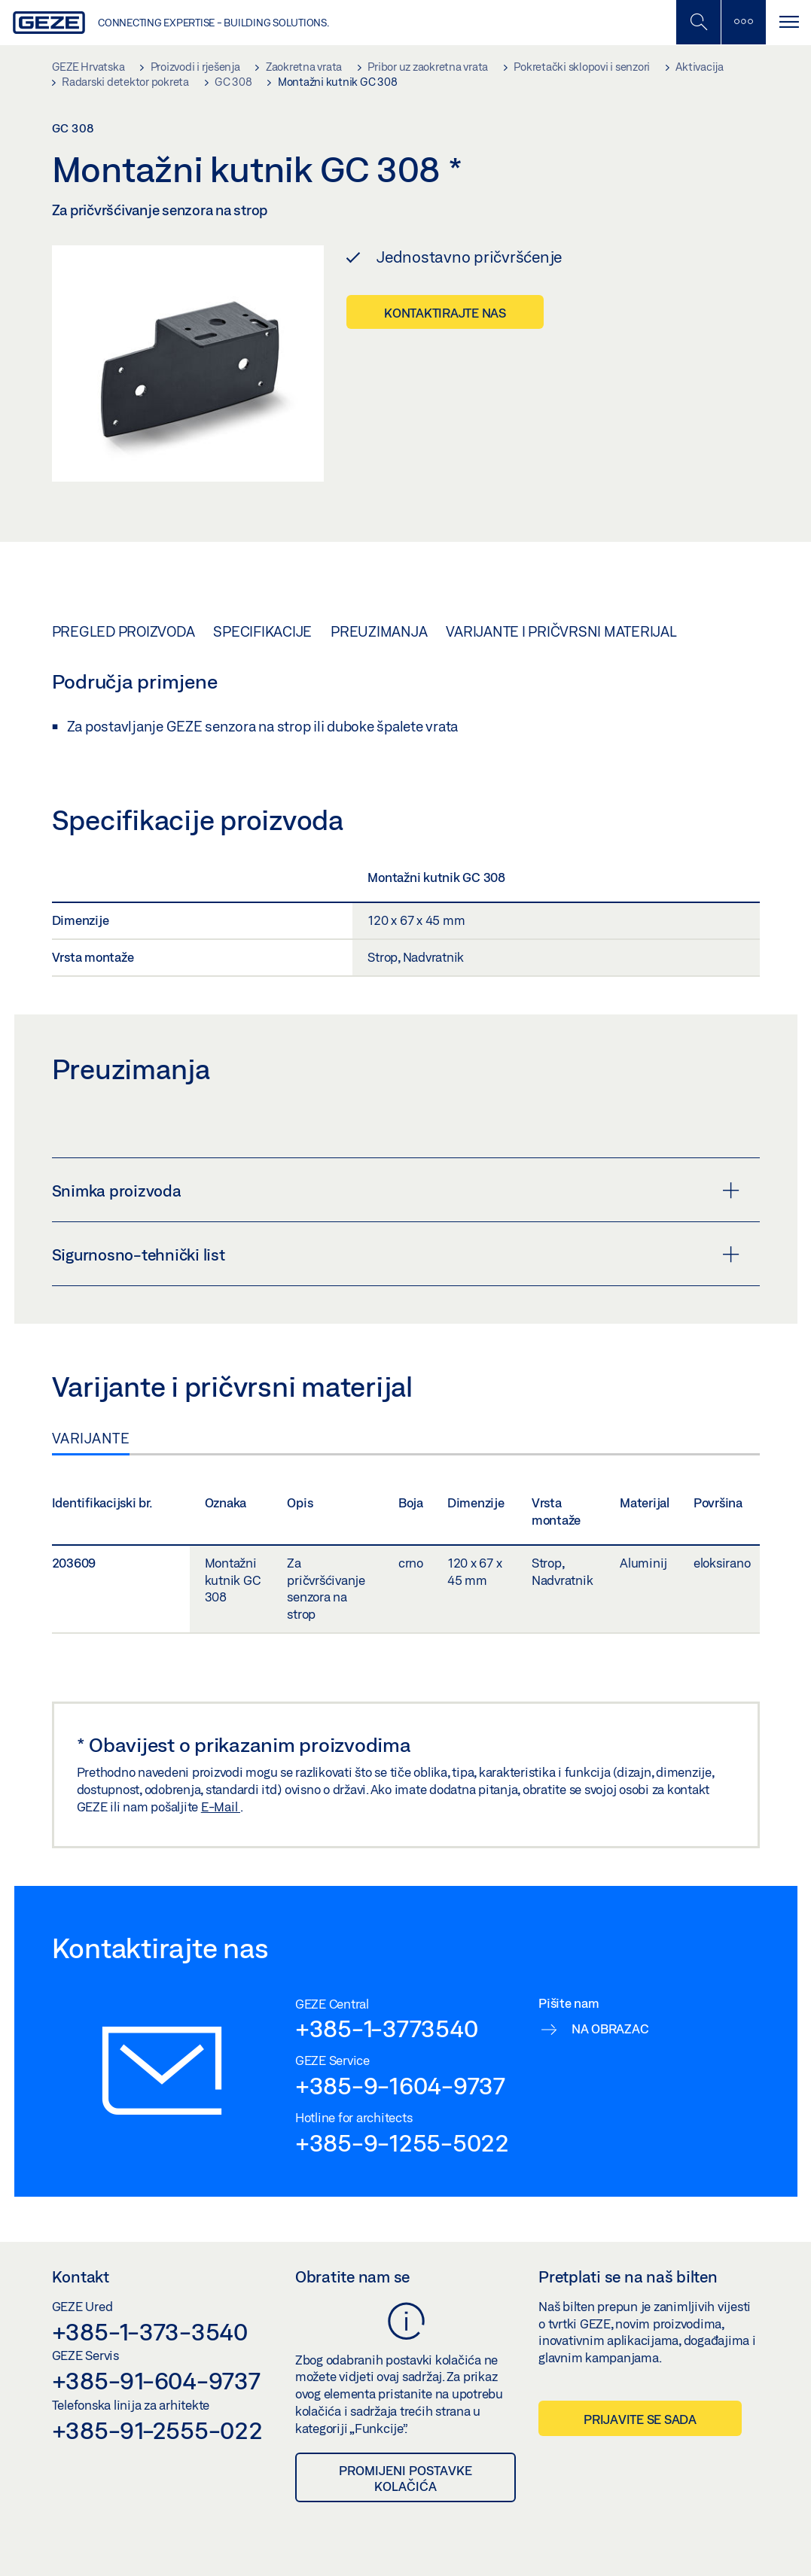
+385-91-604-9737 (156, 2380)
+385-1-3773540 (386, 2028)
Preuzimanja (379, 631)
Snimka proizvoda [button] (395, 1191)
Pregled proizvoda (123, 631)
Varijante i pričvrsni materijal (561, 631)
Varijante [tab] (91, 1438)
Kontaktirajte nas (445, 313)
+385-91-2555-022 (157, 2430)
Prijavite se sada (640, 2419)
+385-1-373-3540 (150, 2331)
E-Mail (220, 1806)
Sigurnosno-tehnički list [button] (395, 1254)
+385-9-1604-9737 (400, 2085)
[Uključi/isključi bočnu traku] (743, 22)
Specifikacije (262, 631)
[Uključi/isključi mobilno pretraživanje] (698, 22)
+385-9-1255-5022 (402, 2142)
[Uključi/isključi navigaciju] (788, 22)
